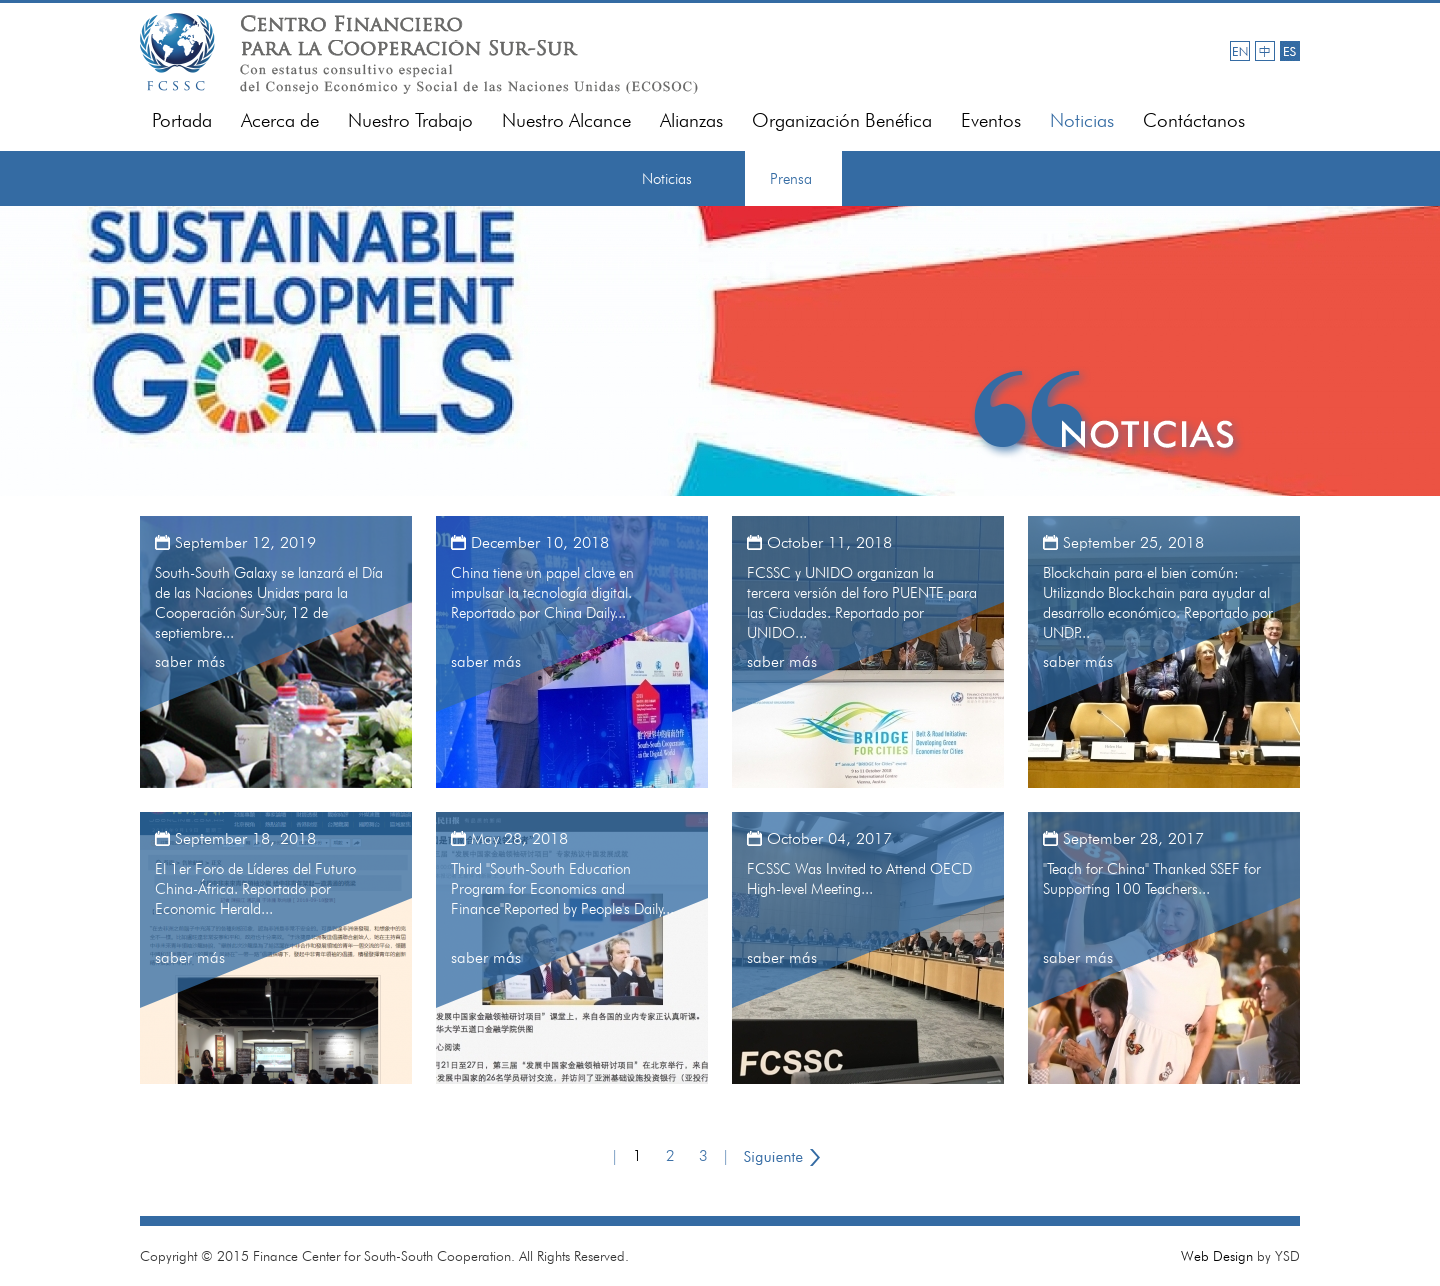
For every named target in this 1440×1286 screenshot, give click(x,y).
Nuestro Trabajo (410, 120)
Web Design (1217, 1256)
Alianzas (691, 120)
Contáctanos (1194, 120)
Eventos (991, 120)
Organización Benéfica (842, 120)
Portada (182, 120)
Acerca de (280, 120)
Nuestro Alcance (566, 120)
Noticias (1082, 120)
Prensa (791, 179)
